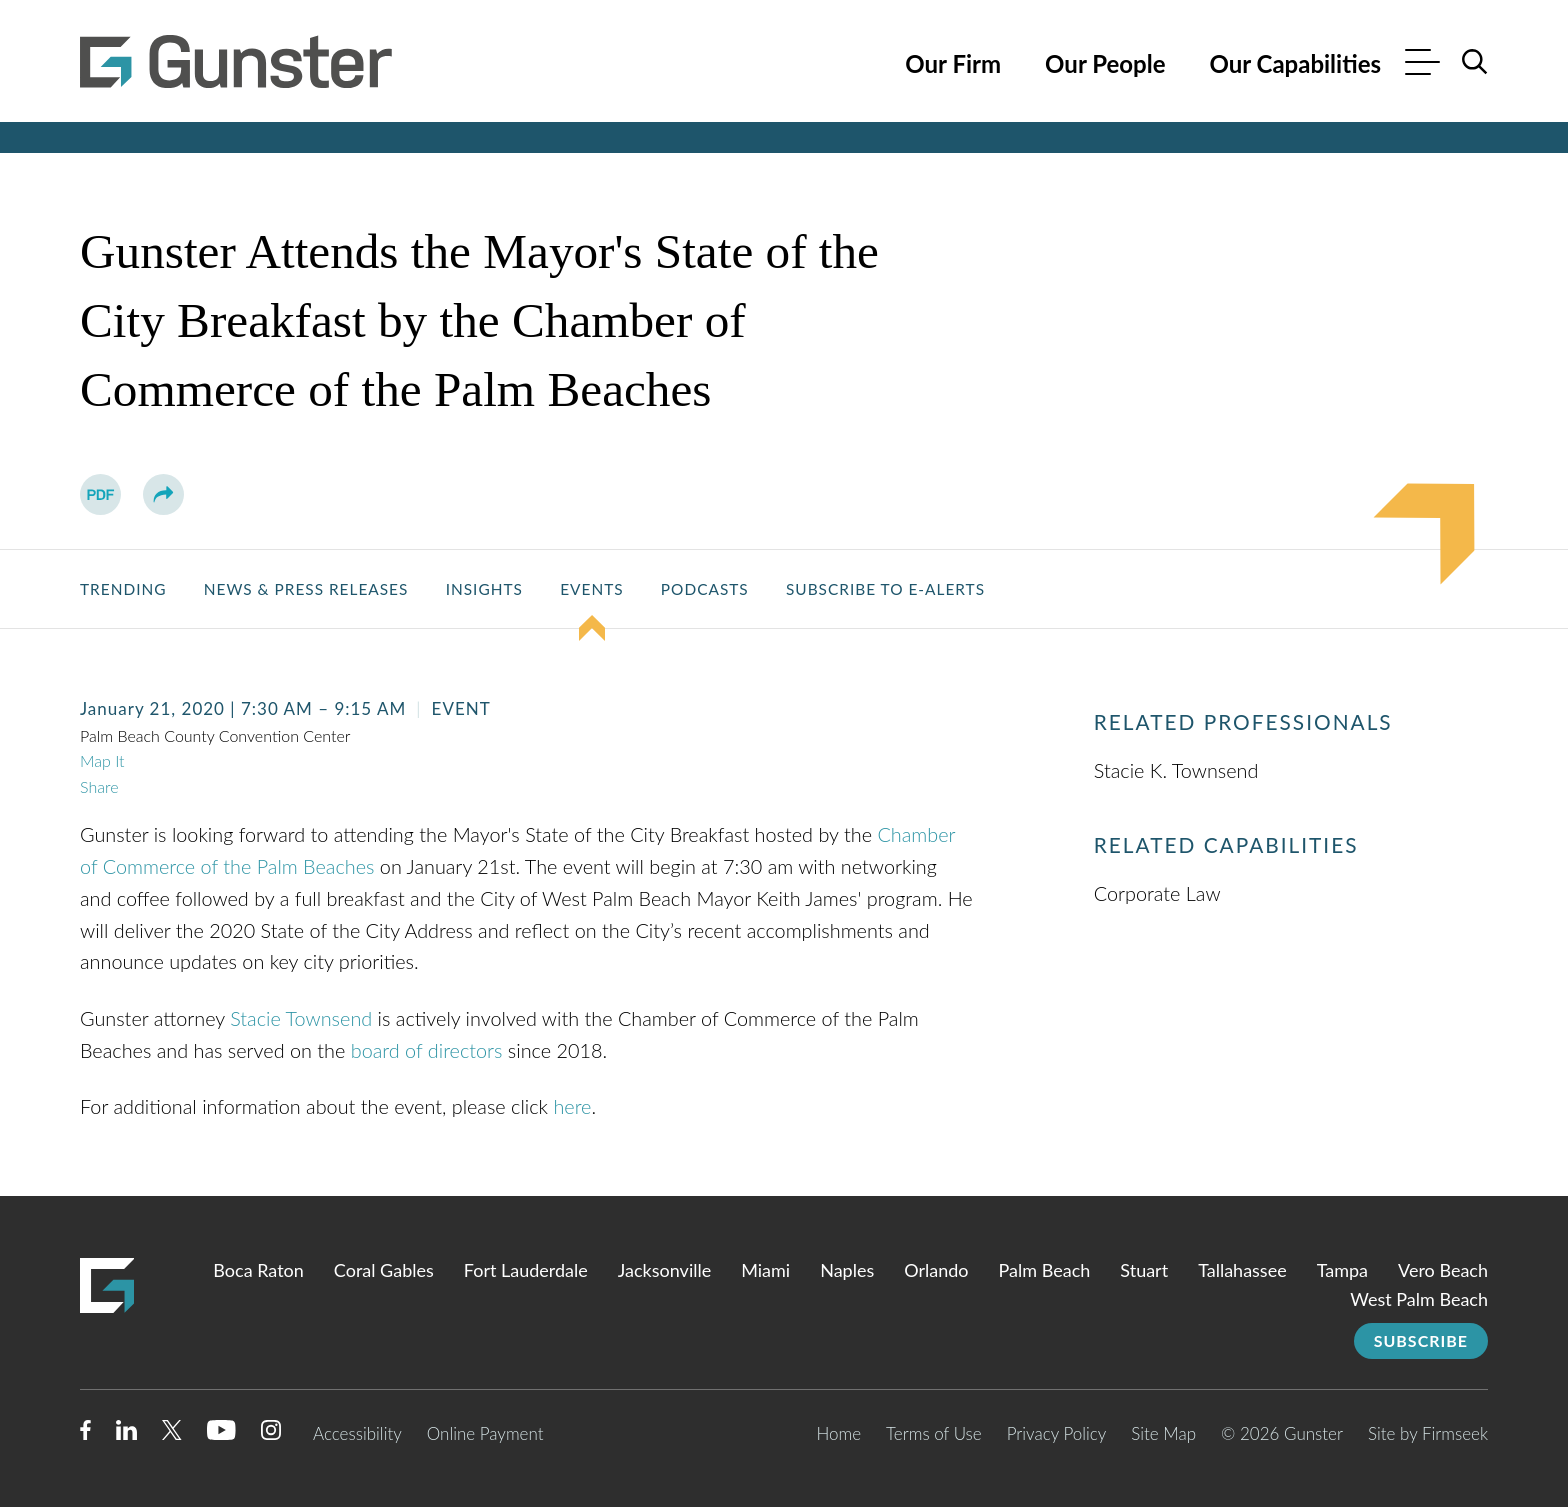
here (572, 1106)
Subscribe (1421, 1340)
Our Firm (953, 63)
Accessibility (357, 1433)
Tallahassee (1242, 1270)
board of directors (427, 1050)
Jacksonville (664, 1270)
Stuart (1144, 1270)
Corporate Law (1157, 893)
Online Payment (485, 1433)
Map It (102, 760)
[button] (163, 494)
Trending (123, 589)
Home (838, 1433)
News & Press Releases (306, 589)
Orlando (936, 1270)
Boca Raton (258, 1270)
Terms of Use (934, 1433)
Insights (484, 589)
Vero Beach (1443, 1270)
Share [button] (99, 786)
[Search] (1475, 62)
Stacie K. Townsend (1176, 770)
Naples (847, 1270)
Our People (1105, 63)
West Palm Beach (1419, 1299)
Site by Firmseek (1428, 1433)
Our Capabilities (1295, 63)
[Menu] (1422, 64)
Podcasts (705, 589)
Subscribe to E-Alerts (885, 589)
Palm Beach (1045, 1270)
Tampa (1342, 1270)
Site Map (1163, 1433)
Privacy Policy (1057, 1433)
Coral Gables (384, 1270)
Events (591, 589)
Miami (765, 1270)
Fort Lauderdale (526, 1270)
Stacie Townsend (301, 1018)
